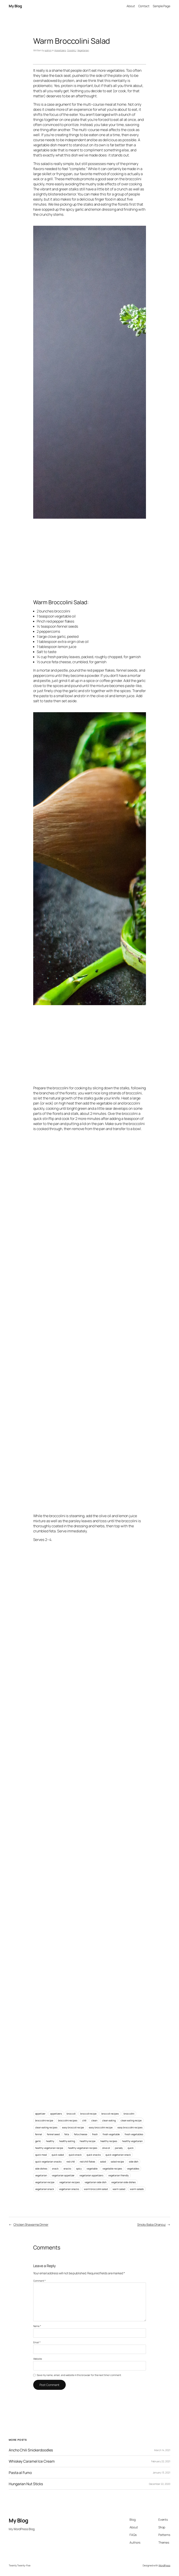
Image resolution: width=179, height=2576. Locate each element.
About (131, 6)
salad (103, 2161)
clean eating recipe (131, 2120)
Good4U (71, 50)
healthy (50, 2141)
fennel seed (53, 2134)
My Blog (15, 5)
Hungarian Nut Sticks (26, 2484)
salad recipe (117, 2161)
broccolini (129, 2113)
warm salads (137, 2189)
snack (55, 2168)
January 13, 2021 (161, 2472)
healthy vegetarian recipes (82, 2148)
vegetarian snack (44, 2189)
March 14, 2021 (162, 2450)
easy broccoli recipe (73, 2127)
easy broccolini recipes (129, 2127)
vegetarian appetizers (91, 2175)
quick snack (75, 2154)
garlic (38, 2141)
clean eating (109, 2120)
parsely (119, 2148)
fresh (95, 2134)
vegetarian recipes (69, 2182)
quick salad (58, 2154)
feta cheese (80, 2134)
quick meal (41, 2154)
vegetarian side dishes (123, 2182)
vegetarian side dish (95, 2182)
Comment (39, 2280)
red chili (70, 2161)
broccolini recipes (67, 2120)
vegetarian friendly (118, 2175)
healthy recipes (108, 2141)
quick (131, 2148)
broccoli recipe (88, 2113)
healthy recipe (87, 2141)
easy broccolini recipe (101, 2127)
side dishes (41, 2168)
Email (37, 2342)
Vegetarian (83, 50)
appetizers (56, 2113)
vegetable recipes (112, 2168)
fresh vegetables (134, 2134)
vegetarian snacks (69, 2189)
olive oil (106, 2148)
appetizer (40, 2113)
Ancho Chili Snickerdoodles (31, 2450)
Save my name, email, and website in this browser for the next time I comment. (79, 2375)
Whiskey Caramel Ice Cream (32, 2461)
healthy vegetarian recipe (49, 2148)
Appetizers (60, 50)
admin (48, 50)
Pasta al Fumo (20, 2473)
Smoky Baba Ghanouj (151, 2224)
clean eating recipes (46, 2127)
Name (37, 2326)
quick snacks (94, 2154)
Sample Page (161, 6)
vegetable (92, 2168)
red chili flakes (87, 2161)
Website (37, 2358)
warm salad (119, 2189)
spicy (79, 2168)
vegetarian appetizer (63, 2175)
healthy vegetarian (132, 2141)
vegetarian (41, 2175)
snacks (67, 2168)
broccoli (71, 2113)
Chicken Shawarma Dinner (30, 2224)
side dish (133, 2161)
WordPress (164, 2565)
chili (84, 2120)
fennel (38, 2134)
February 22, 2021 (160, 2461)
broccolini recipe (44, 2120)
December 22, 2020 (159, 2484)
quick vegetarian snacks (48, 2161)
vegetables (133, 2168)
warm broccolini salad (96, 2189)
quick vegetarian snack (118, 2154)
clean (94, 2120)
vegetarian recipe (44, 2182)
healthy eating (67, 2141)
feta (66, 2134)
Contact (143, 6)
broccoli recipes (110, 2113)
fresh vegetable (111, 2134)
